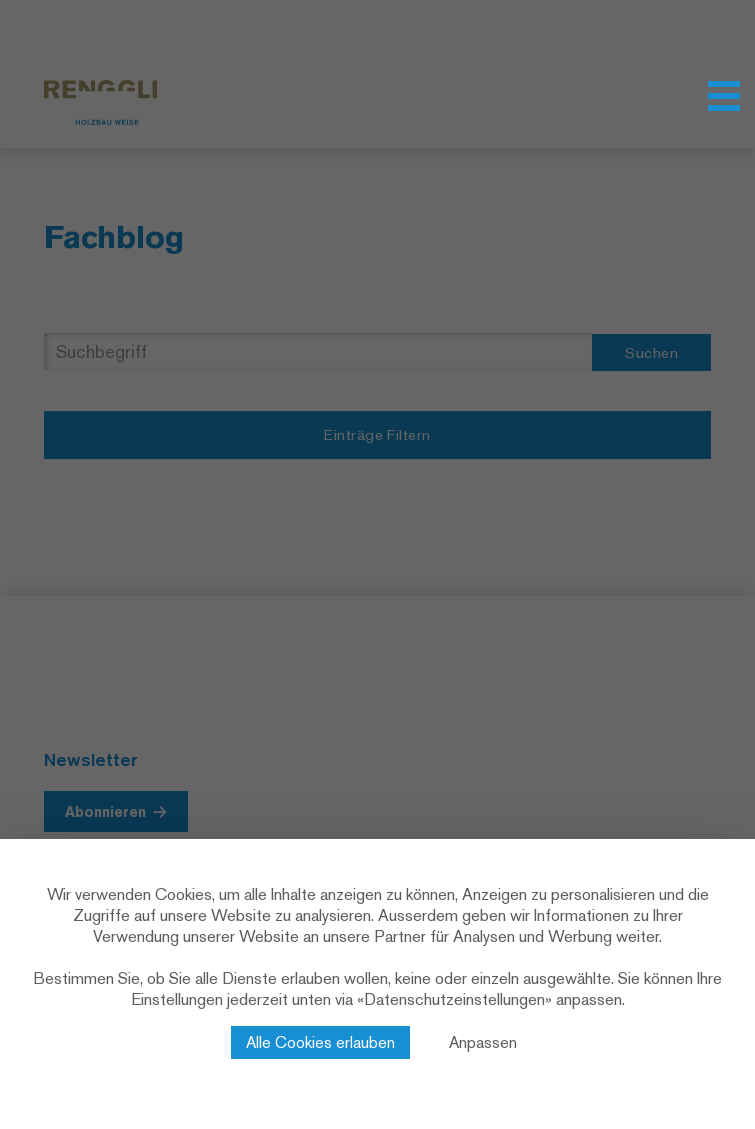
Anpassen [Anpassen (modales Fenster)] (483, 1042)
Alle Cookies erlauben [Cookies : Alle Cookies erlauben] (320, 1042)
